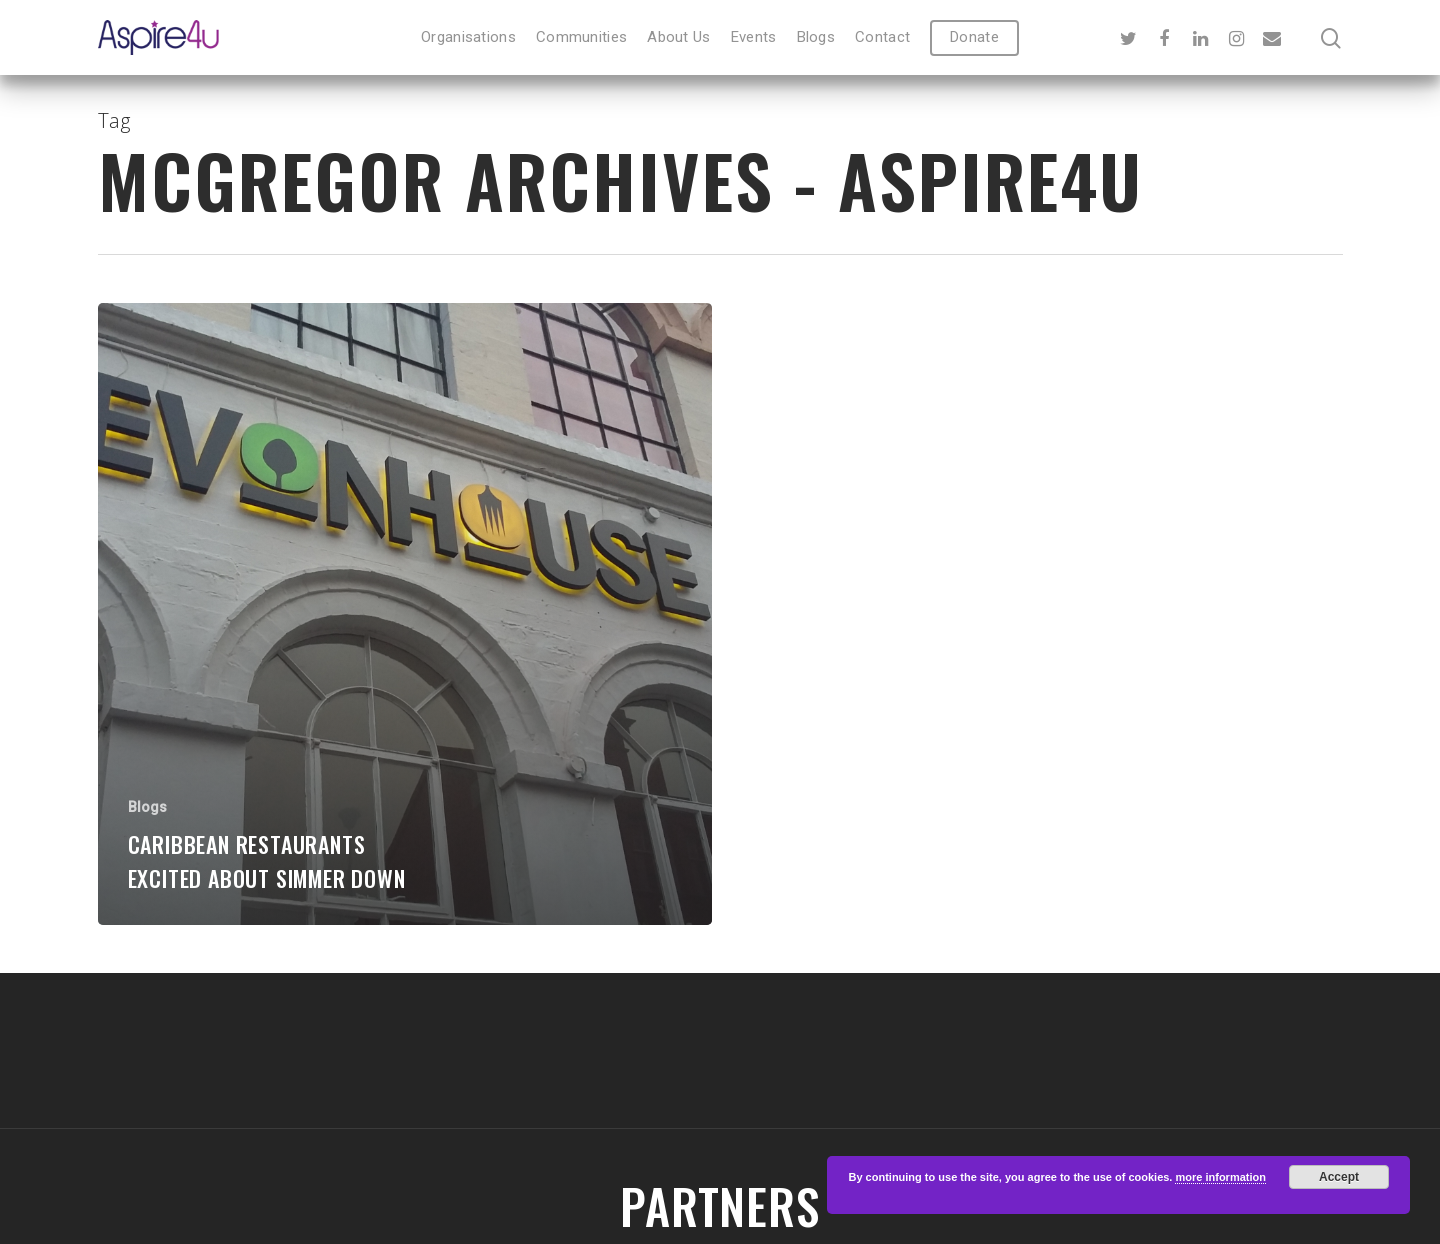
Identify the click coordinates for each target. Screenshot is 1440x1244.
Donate (974, 37)
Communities (581, 37)
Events (754, 37)
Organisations (468, 37)
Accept (1339, 1177)
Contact (882, 37)
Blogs (816, 37)
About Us (678, 37)
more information (1220, 1177)
